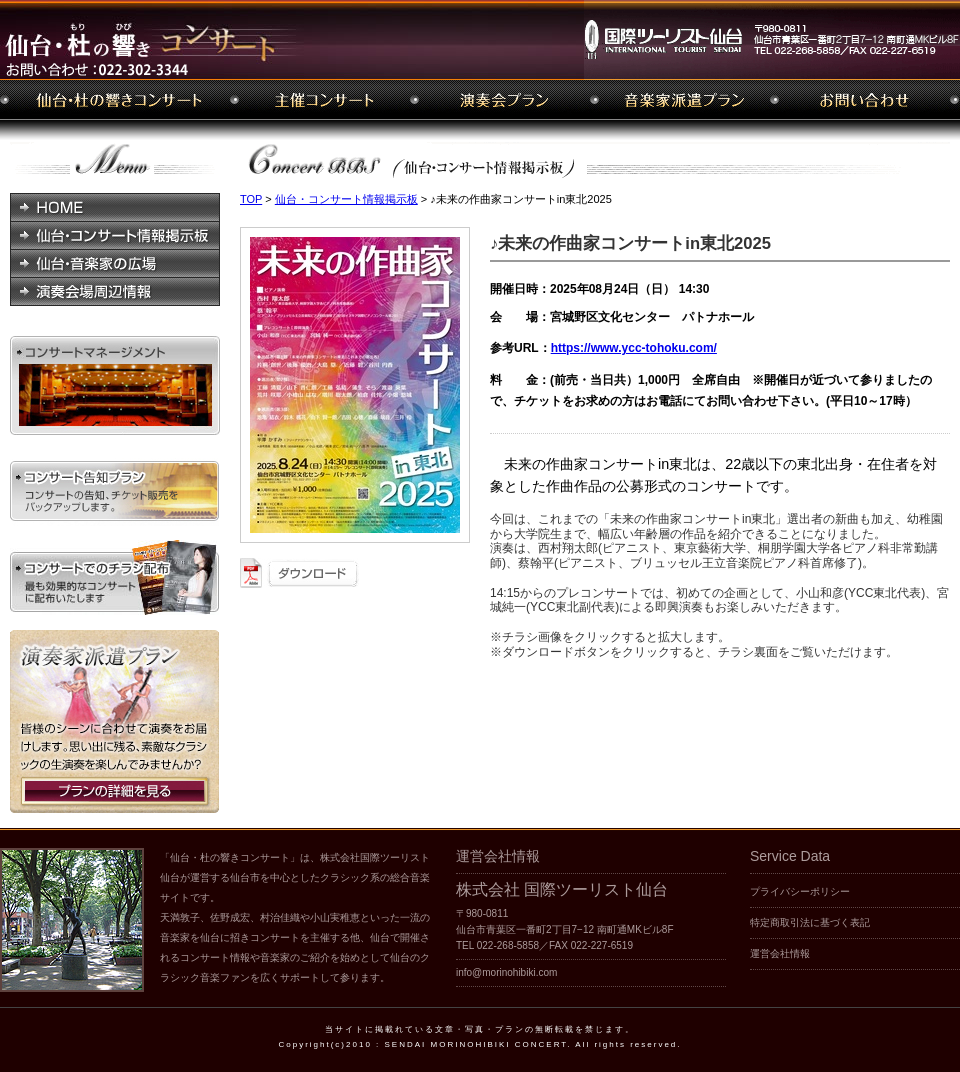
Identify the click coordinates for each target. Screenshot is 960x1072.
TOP (251, 199)
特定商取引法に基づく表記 (810, 922)
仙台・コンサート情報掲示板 (346, 199)
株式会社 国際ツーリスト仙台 (562, 889)
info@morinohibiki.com (506, 972)
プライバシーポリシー (800, 891)
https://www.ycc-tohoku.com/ (634, 348)
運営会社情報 (780, 953)
